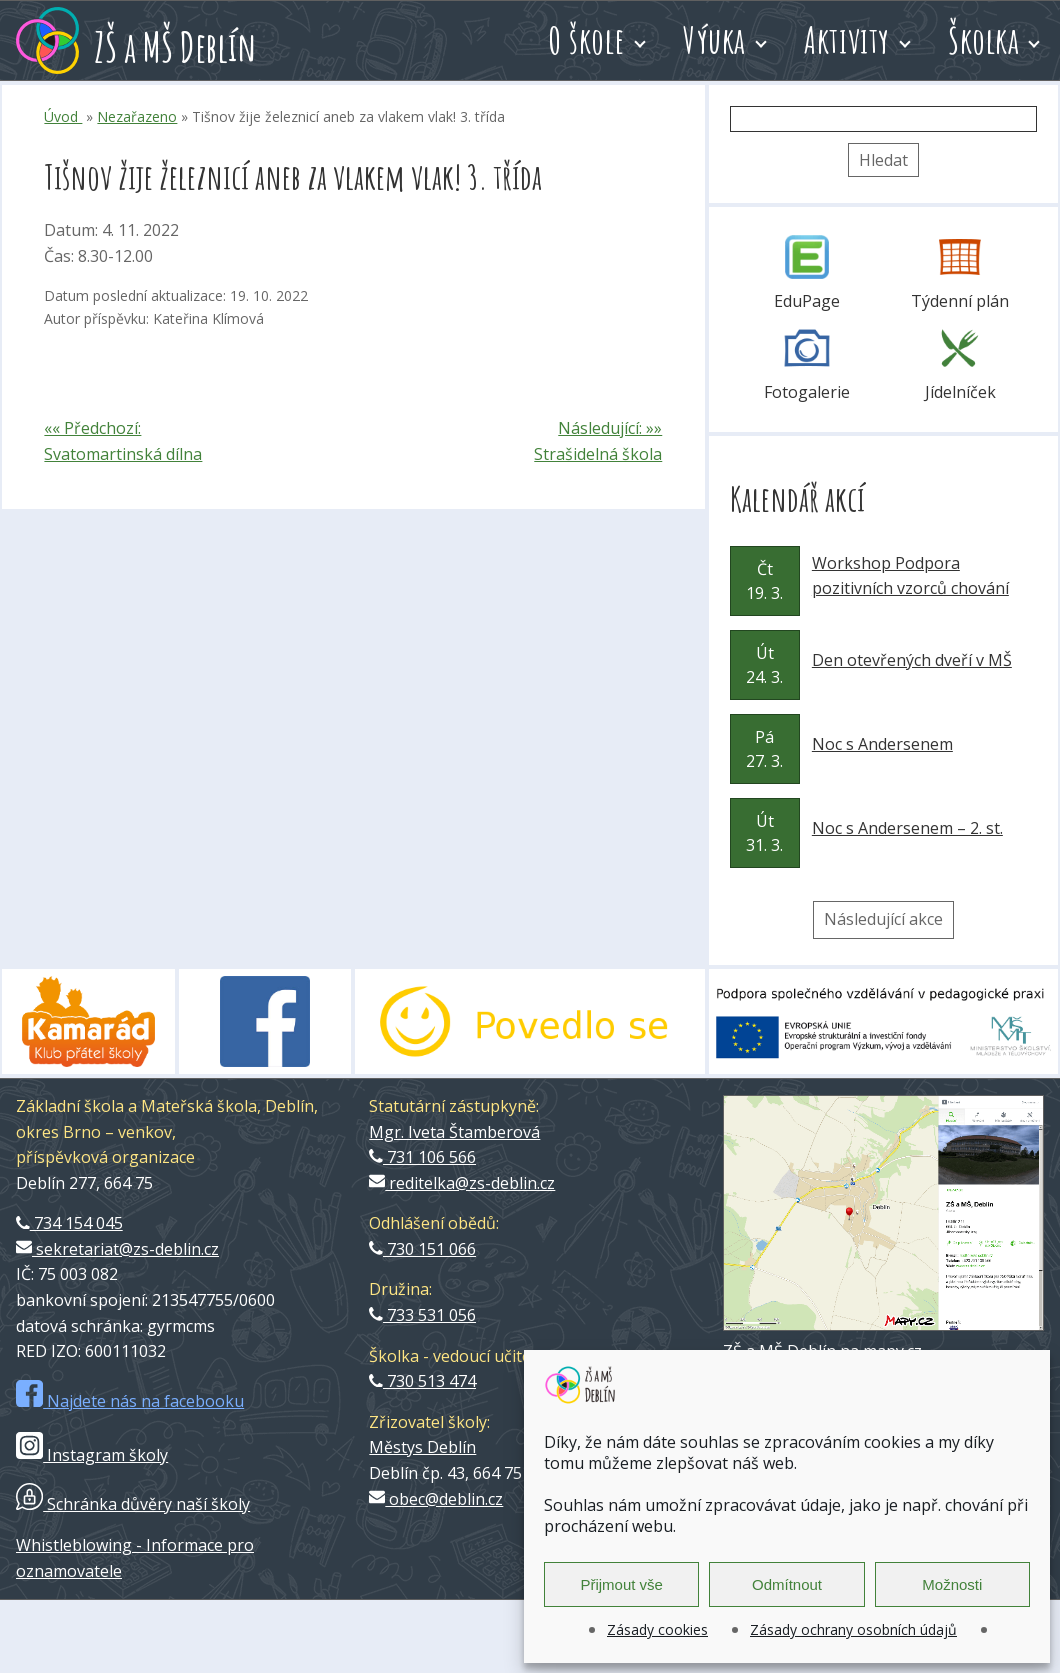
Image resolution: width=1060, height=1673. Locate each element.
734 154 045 (69, 1223)
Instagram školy (92, 1455)
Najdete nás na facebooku (130, 1401)
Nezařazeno (137, 116)
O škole (586, 40)
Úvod (63, 116)
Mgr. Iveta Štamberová (454, 1132)
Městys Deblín (422, 1447)
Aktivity (847, 40)
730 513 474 (422, 1381)
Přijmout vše (621, 1584)
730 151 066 (422, 1249)
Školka (983, 40)
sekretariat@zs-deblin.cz (117, 1249)
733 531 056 (422, 1315)
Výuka (714, 40)
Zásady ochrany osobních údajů (853, 1629)
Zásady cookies (657, 1629)
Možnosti (952, 1584)
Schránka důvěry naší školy (133, 1504)
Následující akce (883, 919)
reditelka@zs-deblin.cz (462, 1183)
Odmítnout (787, 1584)
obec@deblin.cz (436, 1499)
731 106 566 (422, 1157)
